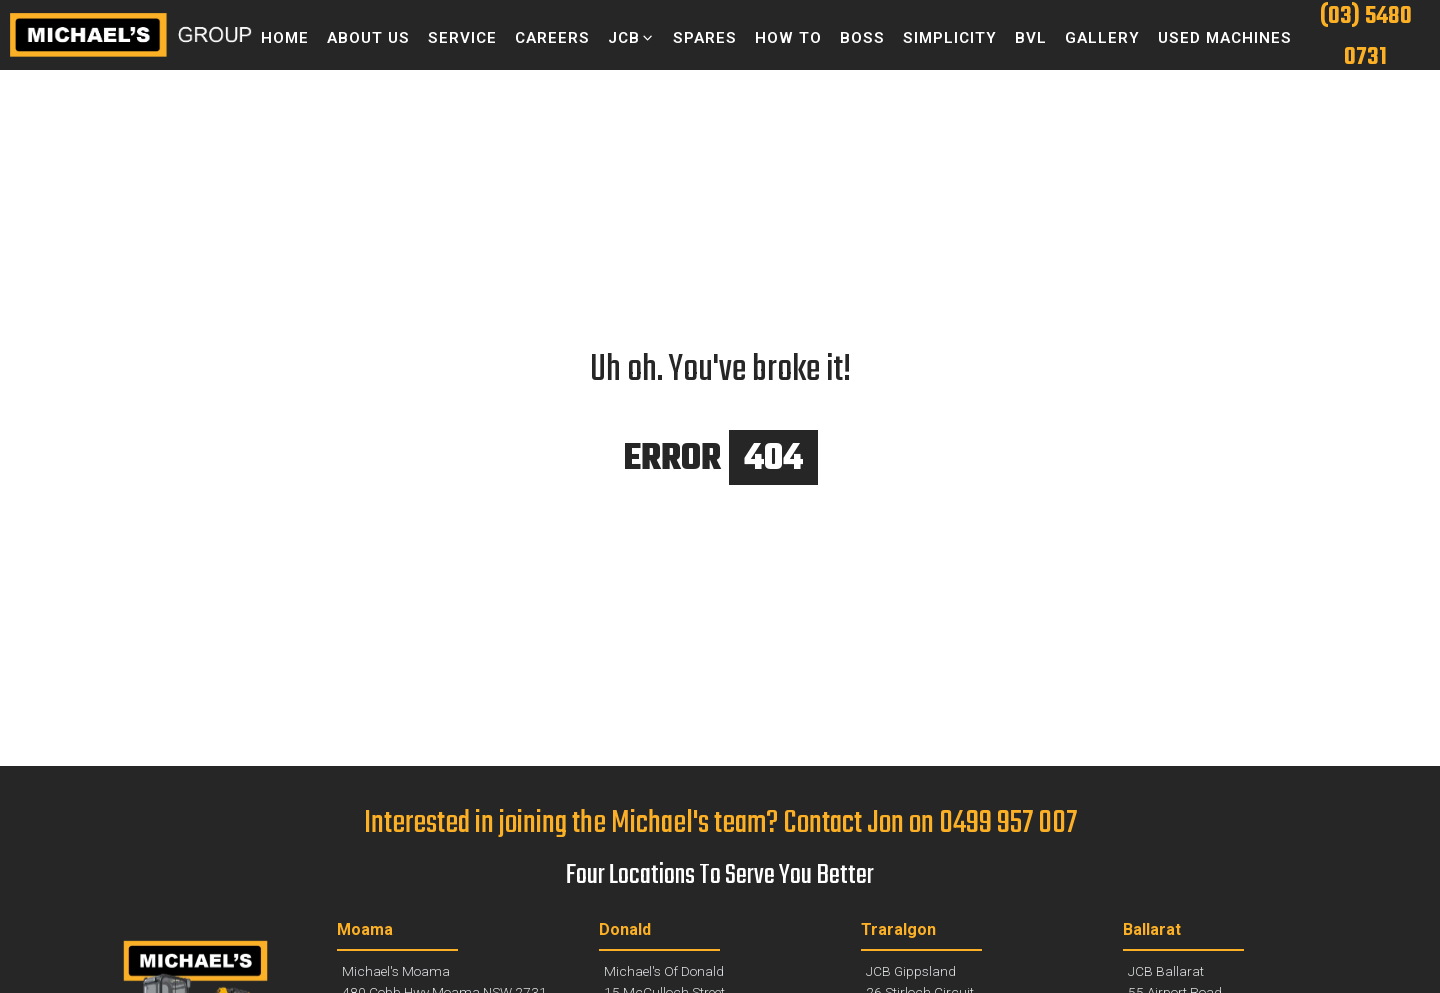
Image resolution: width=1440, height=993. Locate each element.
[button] (631, 38)
